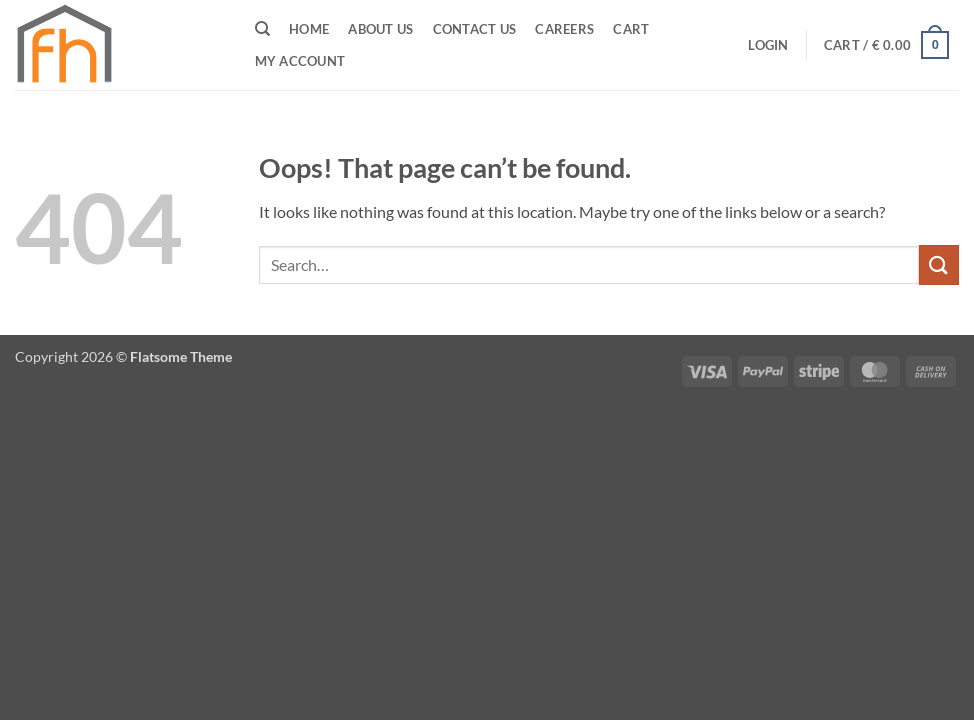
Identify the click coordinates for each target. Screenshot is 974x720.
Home (309, 29)
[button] (768, 45)
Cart (631, 29)
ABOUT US (380, 29)
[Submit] (939, 264)
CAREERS (564, 29)
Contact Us (475, 29)
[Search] (262, 29)
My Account (300, 61)
